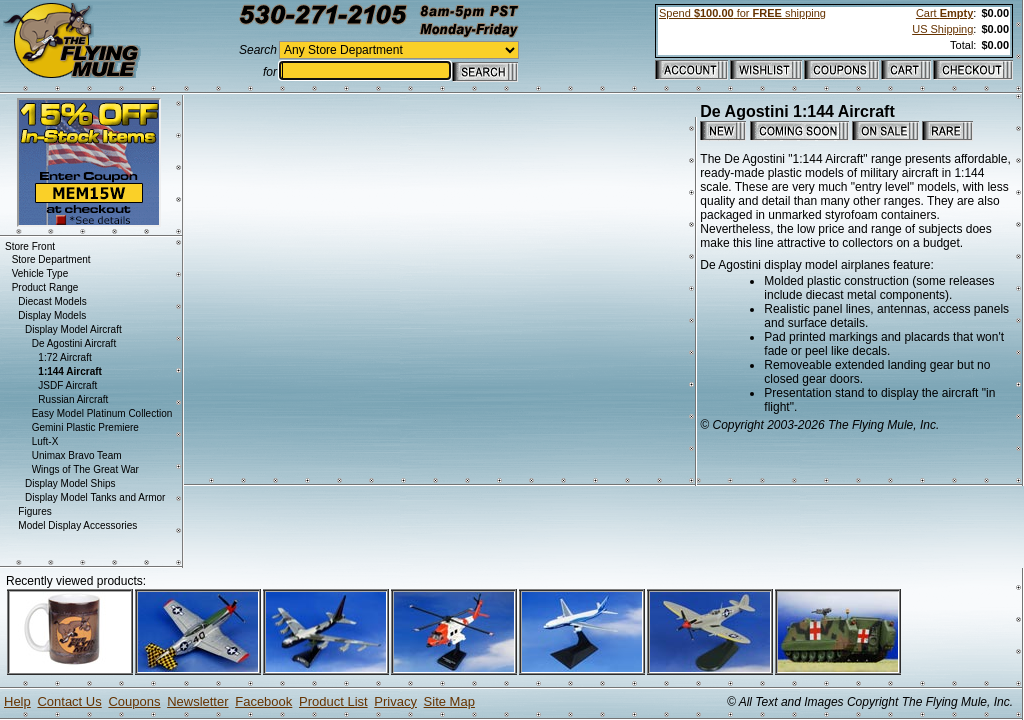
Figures (34, 511)
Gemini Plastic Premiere (85, 427)
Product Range (45, 287)
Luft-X (45, 441)
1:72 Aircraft (64, 357)
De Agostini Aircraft (74, 343)
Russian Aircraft (73, 399)
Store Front (30, 246)
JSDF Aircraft (67, 385)
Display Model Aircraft (73, 329)
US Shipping (942, 29)
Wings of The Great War (85, 469)
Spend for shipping (742, 13)
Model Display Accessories (77, 525)
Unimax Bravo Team (77, 455)
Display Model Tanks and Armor (95, 497)
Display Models (52, 315)
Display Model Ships (70, 483)
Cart (944, 13)
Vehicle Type (40, 273)
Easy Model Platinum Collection (102, 413)
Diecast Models (52, 301)
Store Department (51, 259)
